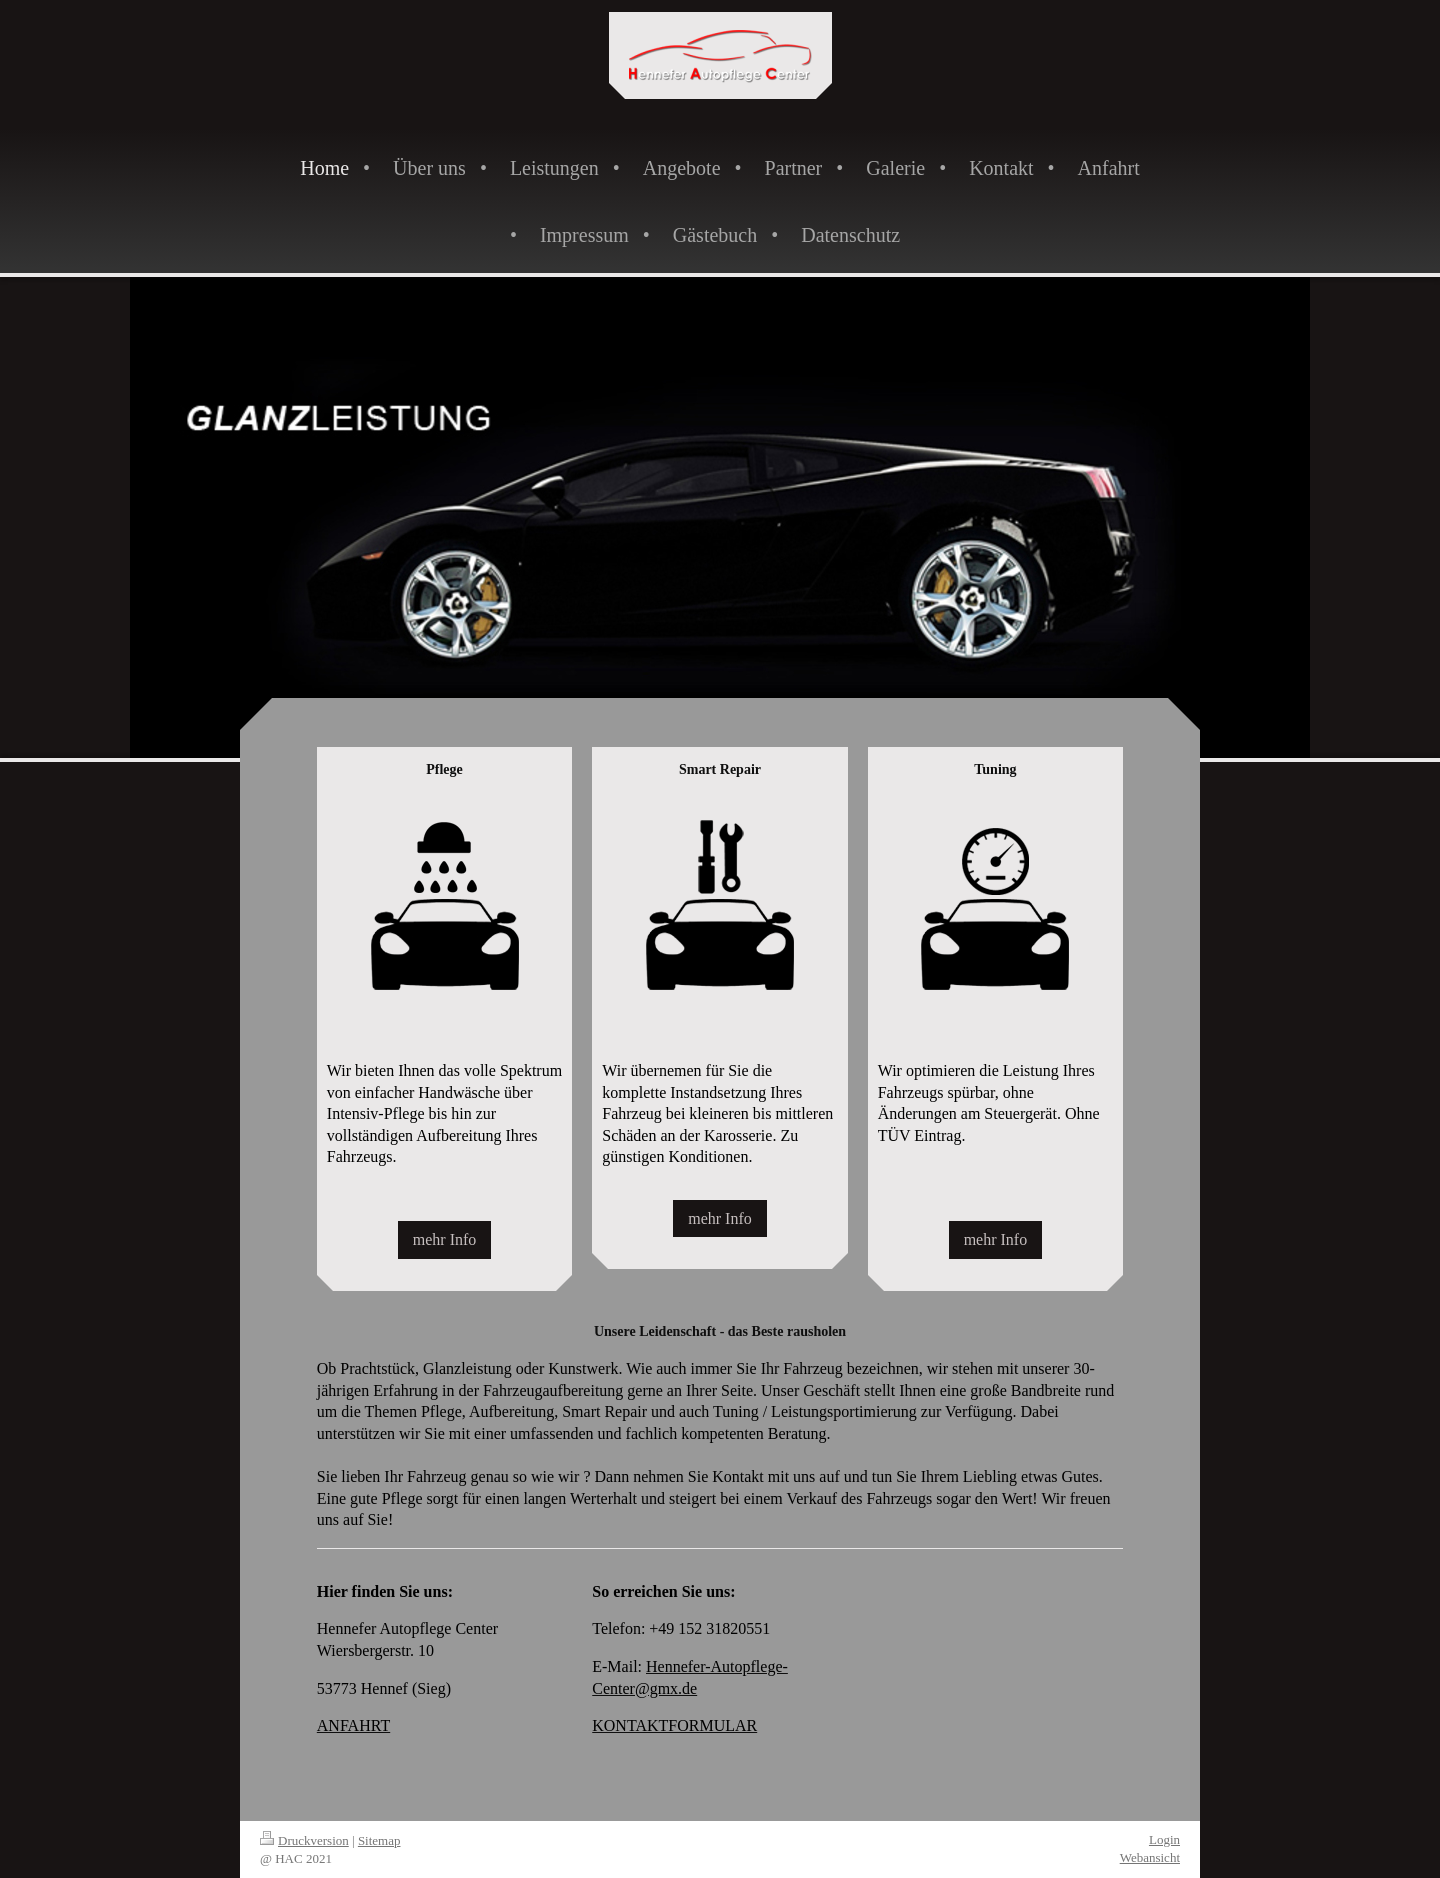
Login (1164, 1839)
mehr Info (445, 1239)
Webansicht (1150, 1857)
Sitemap (379, 1840)
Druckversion (304, 1840)
